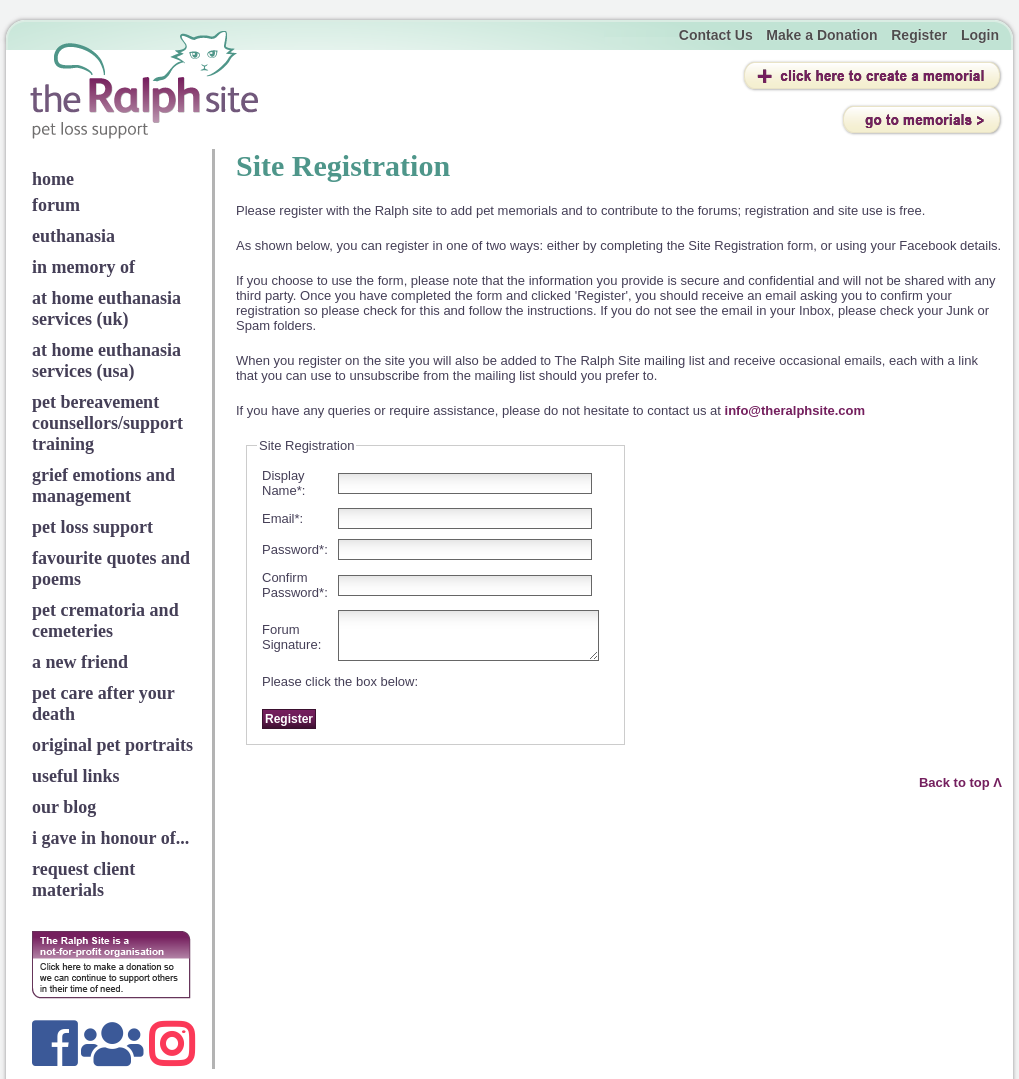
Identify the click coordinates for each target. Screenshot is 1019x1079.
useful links (76, 776)
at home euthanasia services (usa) (106, 360)
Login (980, 35)
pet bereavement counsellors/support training (107, 423)
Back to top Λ (960, 782)
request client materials (83, 879)
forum (56, 205)
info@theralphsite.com (795, 410)
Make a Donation (821, 35)
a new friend (80, 662)
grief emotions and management (103, 485)
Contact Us (716, 35)
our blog (64, 807)
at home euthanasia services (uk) (106, 308)
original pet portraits (112, 745)
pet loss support (92, 527)
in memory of (83, 267)
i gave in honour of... (110, 838)
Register (919, 35)
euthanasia (73, 236)
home (53, 179)
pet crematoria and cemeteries (105, 620)
